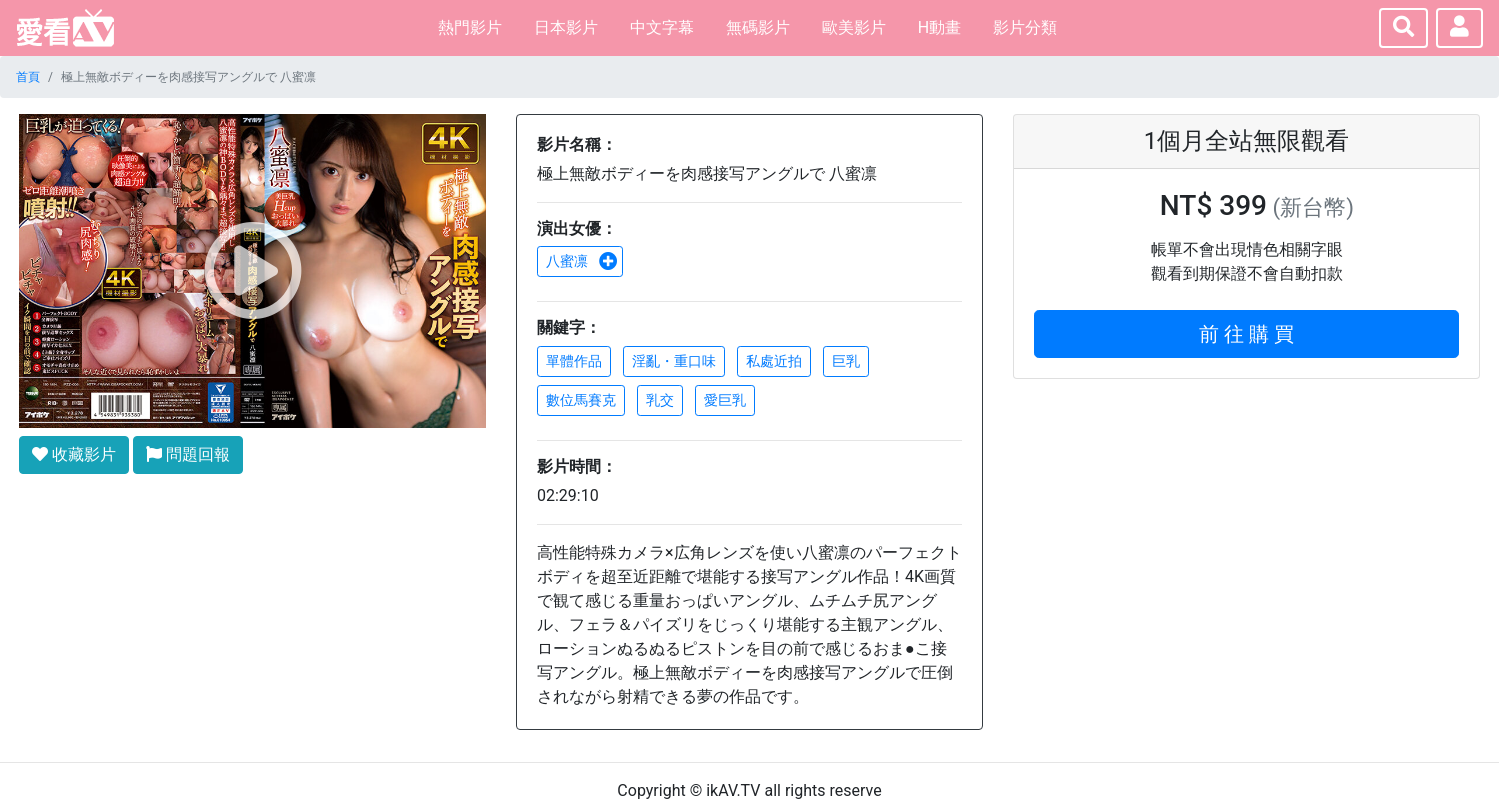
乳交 (660, 400)
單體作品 (574, 361)
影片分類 (1025, 27)
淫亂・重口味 (674, 361)
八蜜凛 (582, 261)
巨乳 (846, 361)
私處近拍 (774, 361)
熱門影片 (470, 27)
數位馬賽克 (581, 400)
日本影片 (566, 27)
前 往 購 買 (1246, 334)
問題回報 (188, 454)
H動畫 (939, 27)
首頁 (28, 77)
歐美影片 (854, 27)
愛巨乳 (725, 400)
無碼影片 (758, 27)
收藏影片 (74, 454)
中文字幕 (662, 27)
